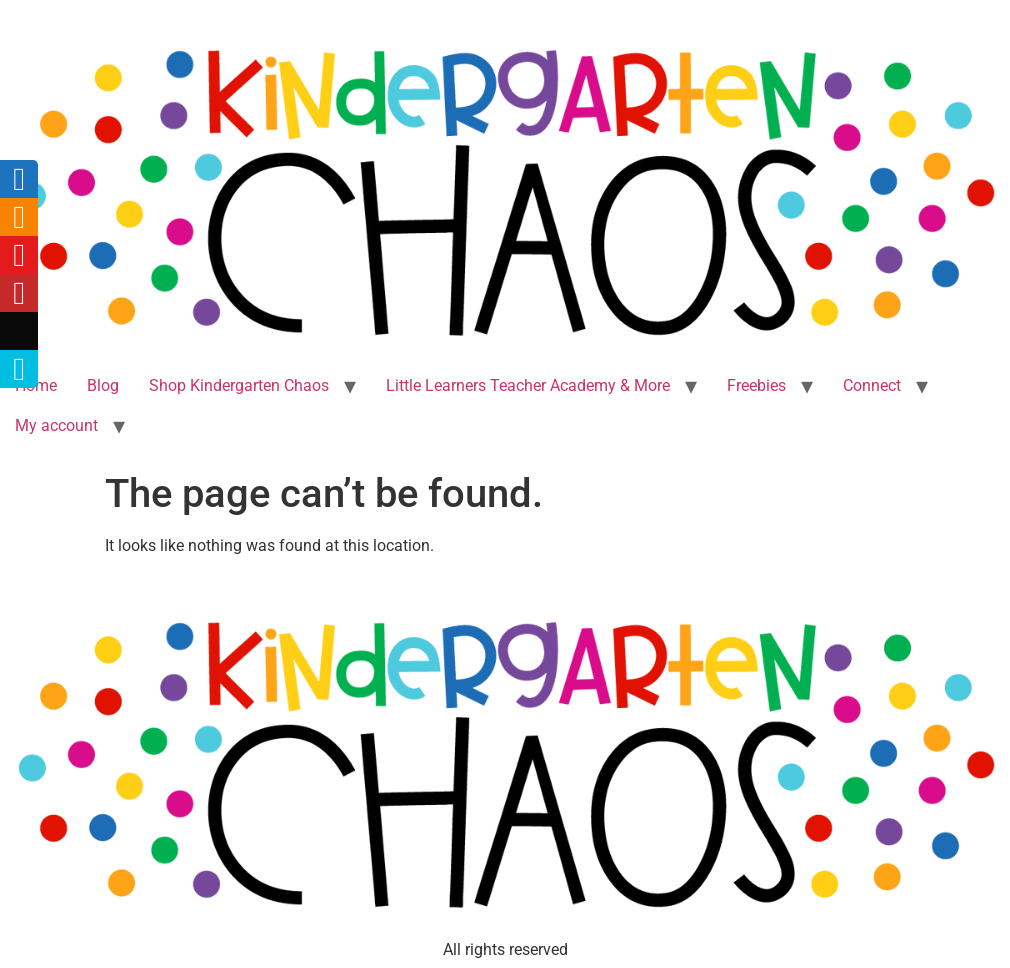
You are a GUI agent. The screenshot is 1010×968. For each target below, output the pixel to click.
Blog (103, 385)
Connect (872, 385)
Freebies (756, 385)
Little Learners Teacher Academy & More (528, 385)
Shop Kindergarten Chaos (239, 385)
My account (56, 425)
